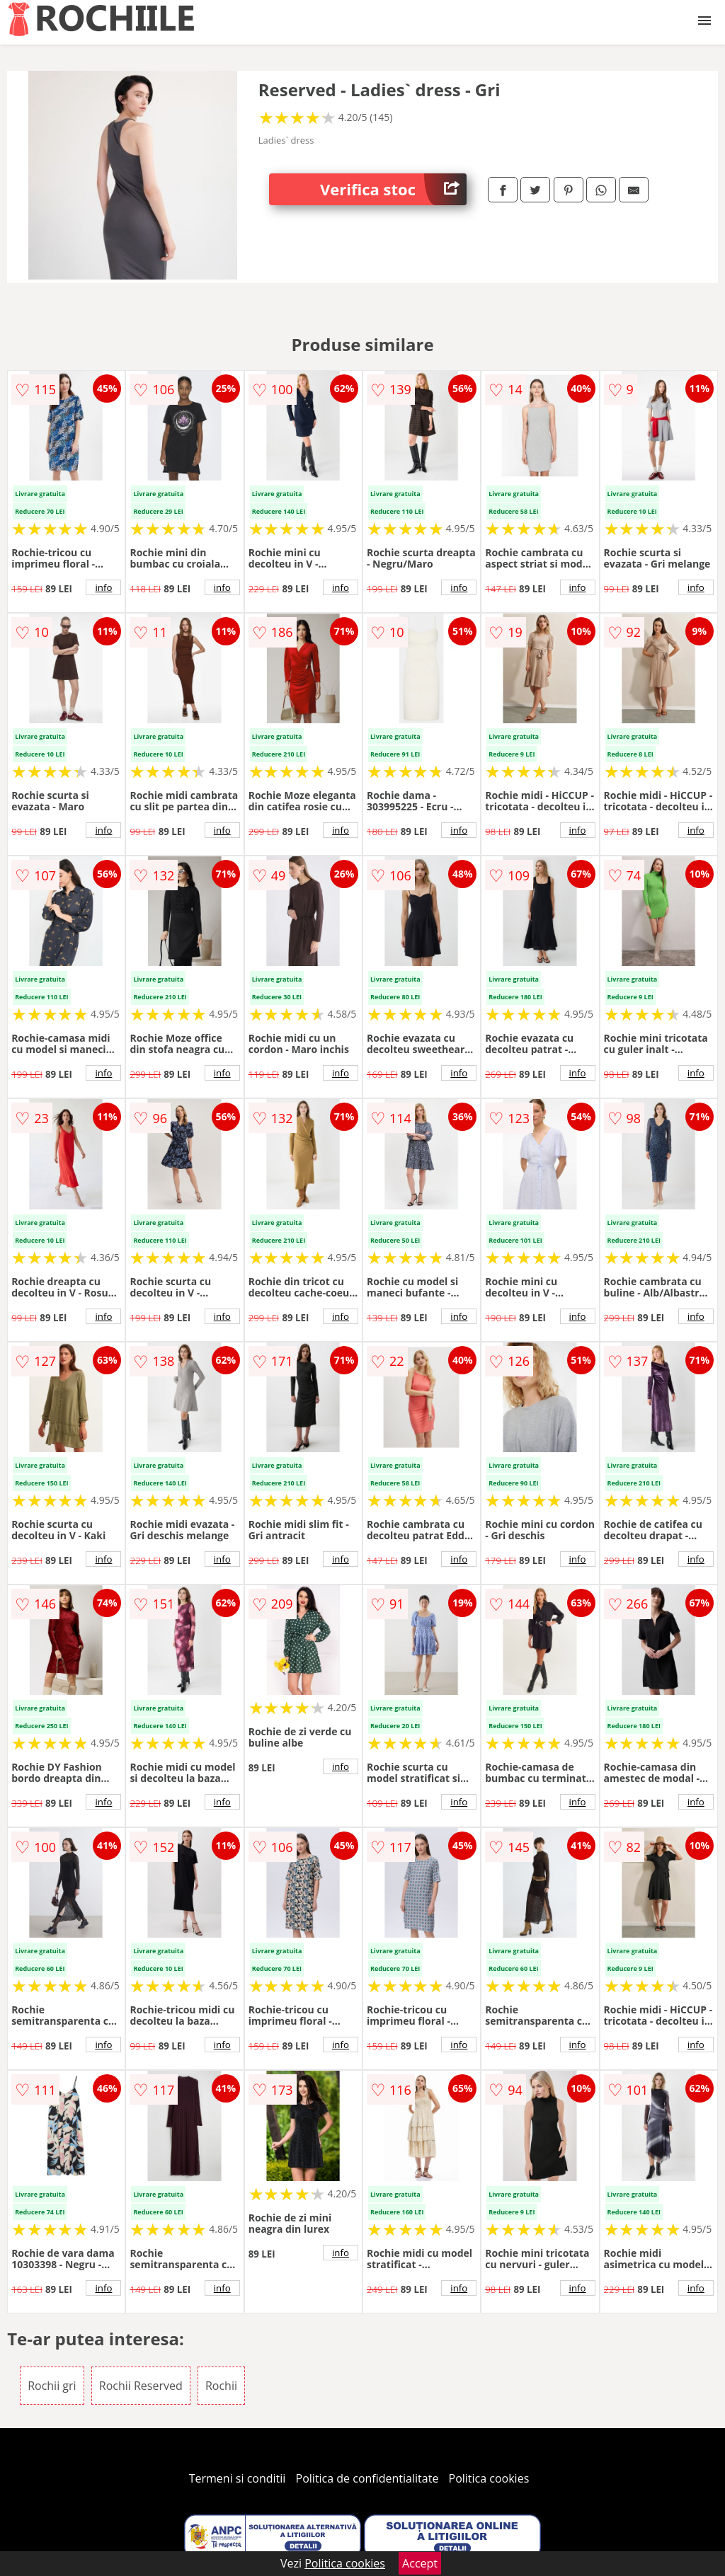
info (103, 587)
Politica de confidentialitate (367, 2478)
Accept (420, 2563)
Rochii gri (52, 2385)
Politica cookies (489, 2478)
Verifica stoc (393, 189)
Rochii (221, 2385)
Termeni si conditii (237, 2478)
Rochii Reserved (141, 2385)
